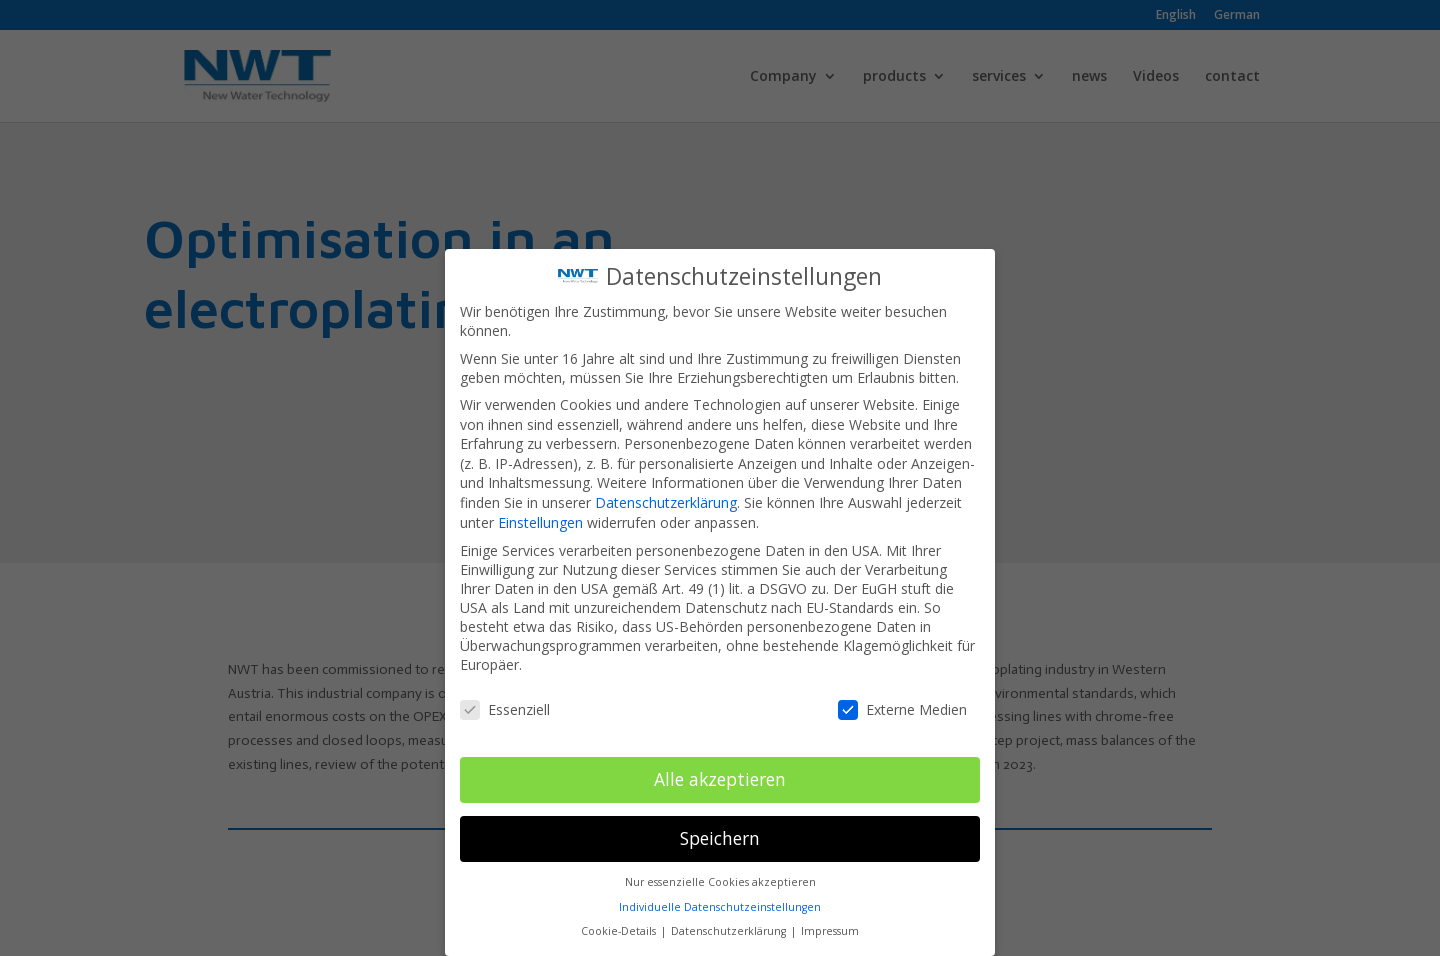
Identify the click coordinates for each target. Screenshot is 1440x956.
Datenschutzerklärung (666, 498)
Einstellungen (540, 518)
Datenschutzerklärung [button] (730, 927)
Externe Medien (902, 705)
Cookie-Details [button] (620, 927)
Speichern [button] (720, 834)
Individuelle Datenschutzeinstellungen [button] (720, 903)
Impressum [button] (830, 927)
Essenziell (505, 705)
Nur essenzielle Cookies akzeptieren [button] (720, 878)
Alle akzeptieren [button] (720, 775)
